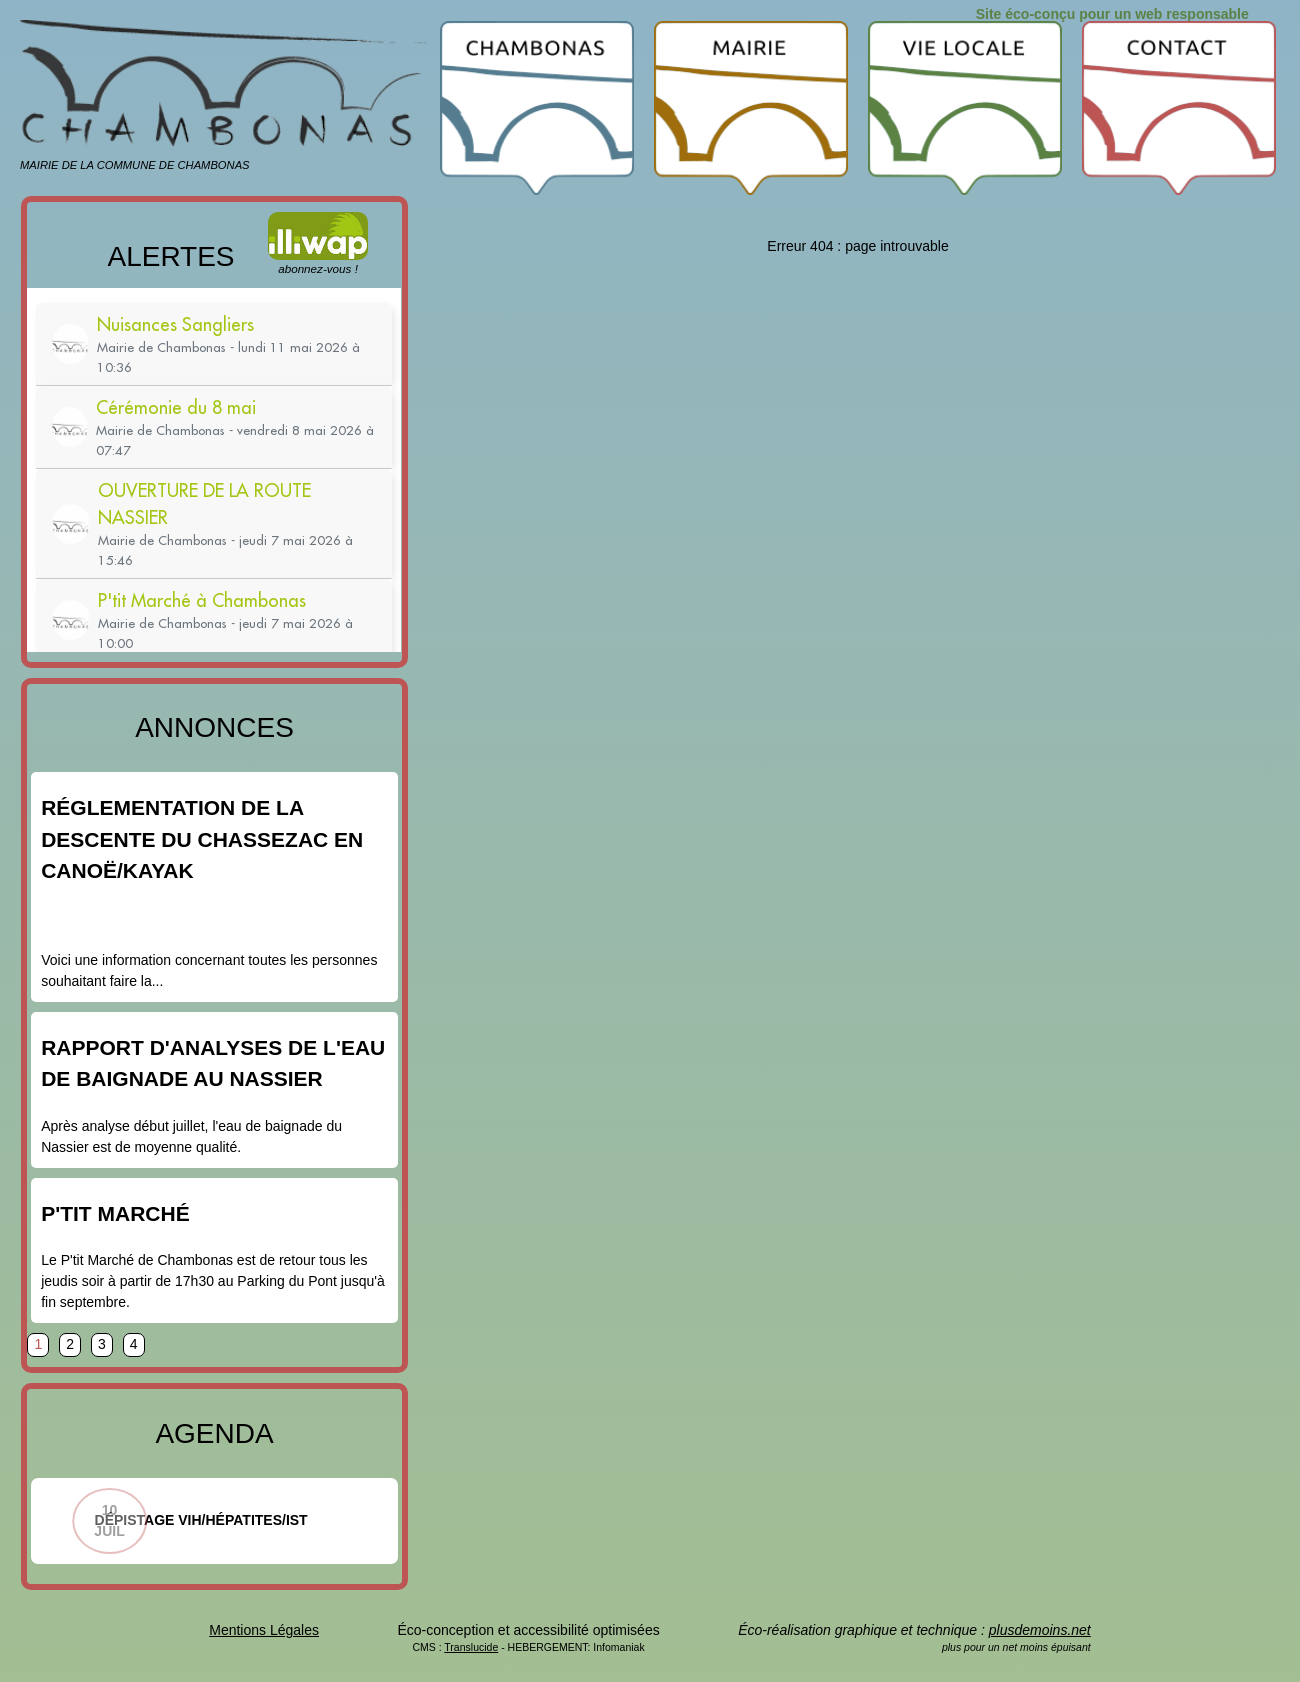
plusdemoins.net (1040, 1630)
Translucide (471, 1647)
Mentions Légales (264, 1630)
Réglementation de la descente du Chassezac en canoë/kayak (202, 839)
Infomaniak (618, 1647)
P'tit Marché (115, 1213)
